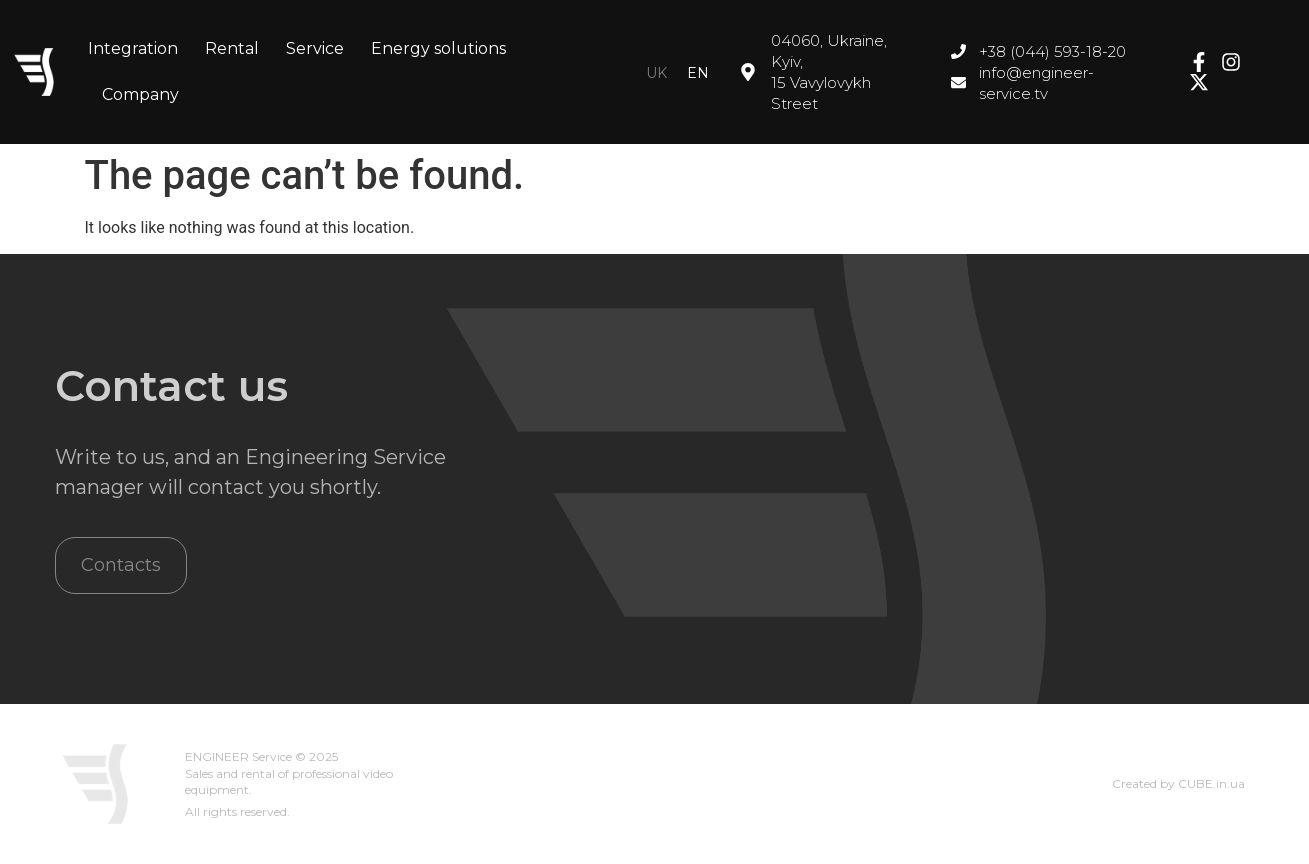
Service (315, 48)
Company (140, 94)
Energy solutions (438, 48)
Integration (133, 48)
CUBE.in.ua (1211, 783)
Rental (232, 48)
